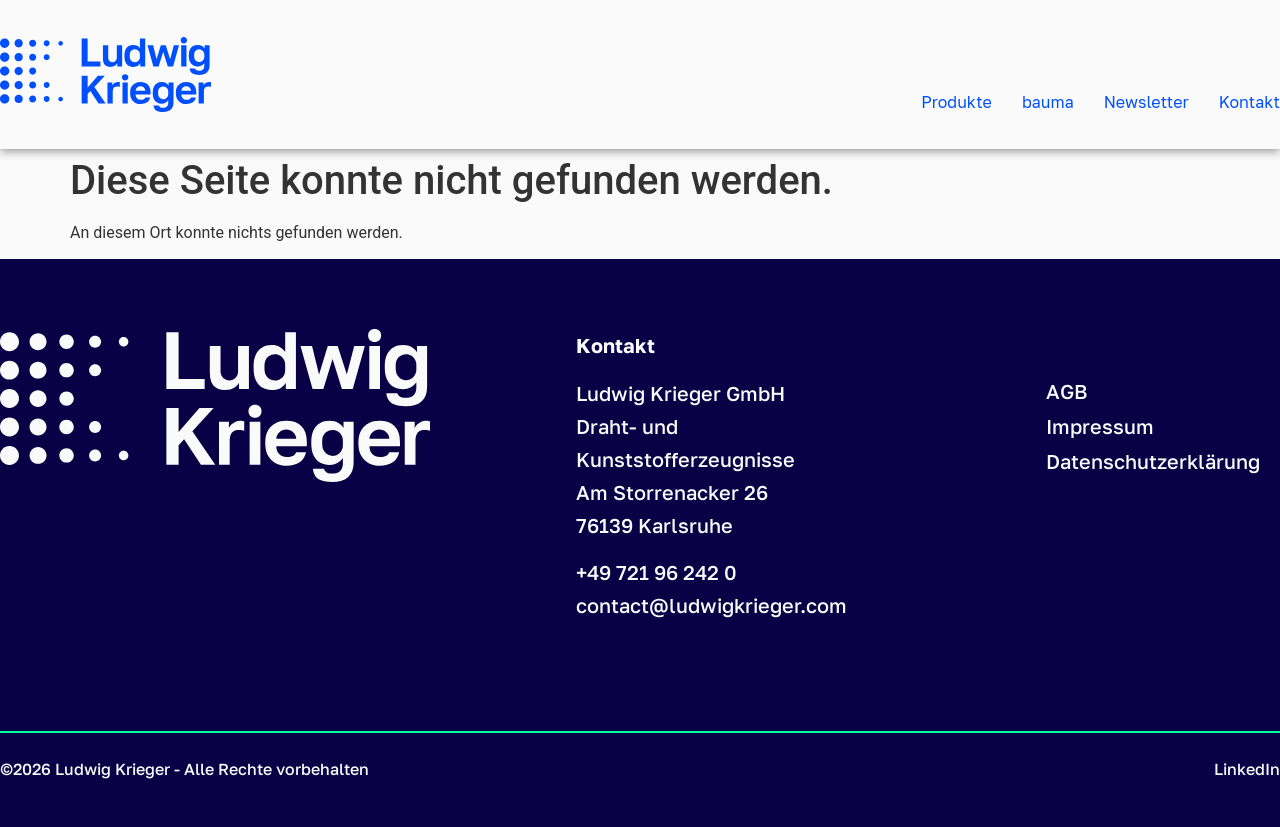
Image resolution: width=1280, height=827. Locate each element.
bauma (1048, 102)
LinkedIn (1247, 769)
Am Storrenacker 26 (672, 492)
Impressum (1100, 426)
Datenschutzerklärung (1153, 461)
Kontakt (1249, 102)
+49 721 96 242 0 (656, 572)
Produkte (956, 102)
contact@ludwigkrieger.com (711, 605)
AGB (1067, 391)
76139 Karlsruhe (654, 525)
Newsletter (1146, 102)
